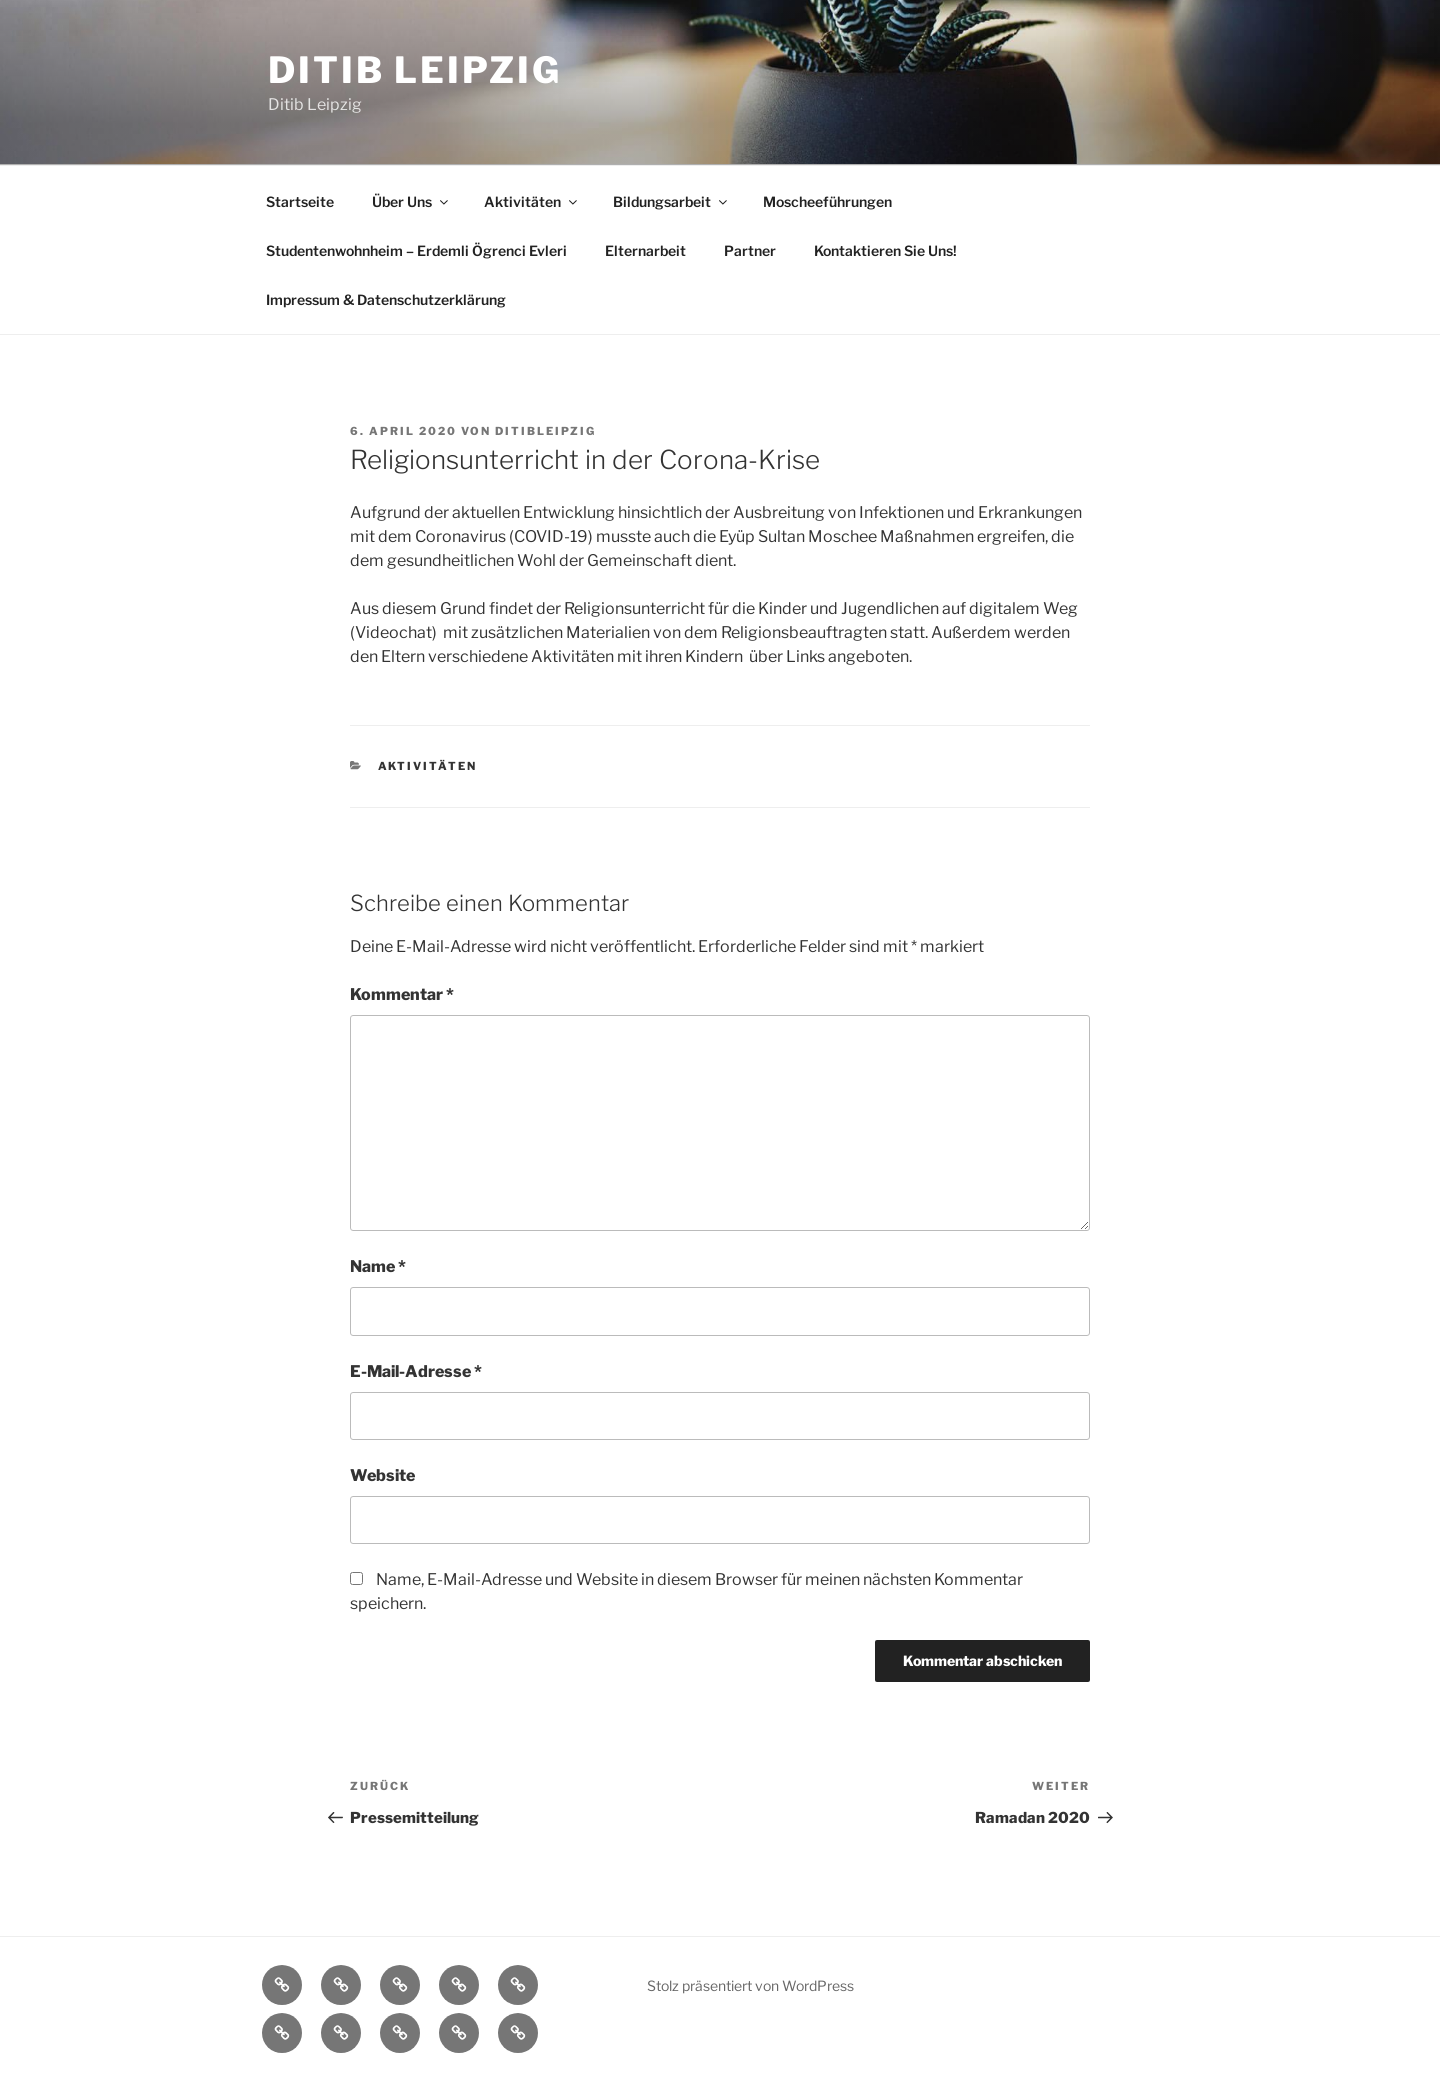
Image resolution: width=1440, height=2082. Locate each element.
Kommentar (402, 994)
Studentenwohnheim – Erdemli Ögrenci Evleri (416, 250)
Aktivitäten (532, 201)
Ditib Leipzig (414, 70)
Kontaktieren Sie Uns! (885, 250)
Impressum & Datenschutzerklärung (386, 299)
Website (382, 1475)
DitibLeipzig (545, 431)
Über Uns (411, 201)
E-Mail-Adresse (416, 1371)
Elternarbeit (645, 250)
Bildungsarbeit (671, 201)
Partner (750, 250)
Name (378, 1266)
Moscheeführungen (827, 201)
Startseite (300, 201)
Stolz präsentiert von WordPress (750, 1985)
